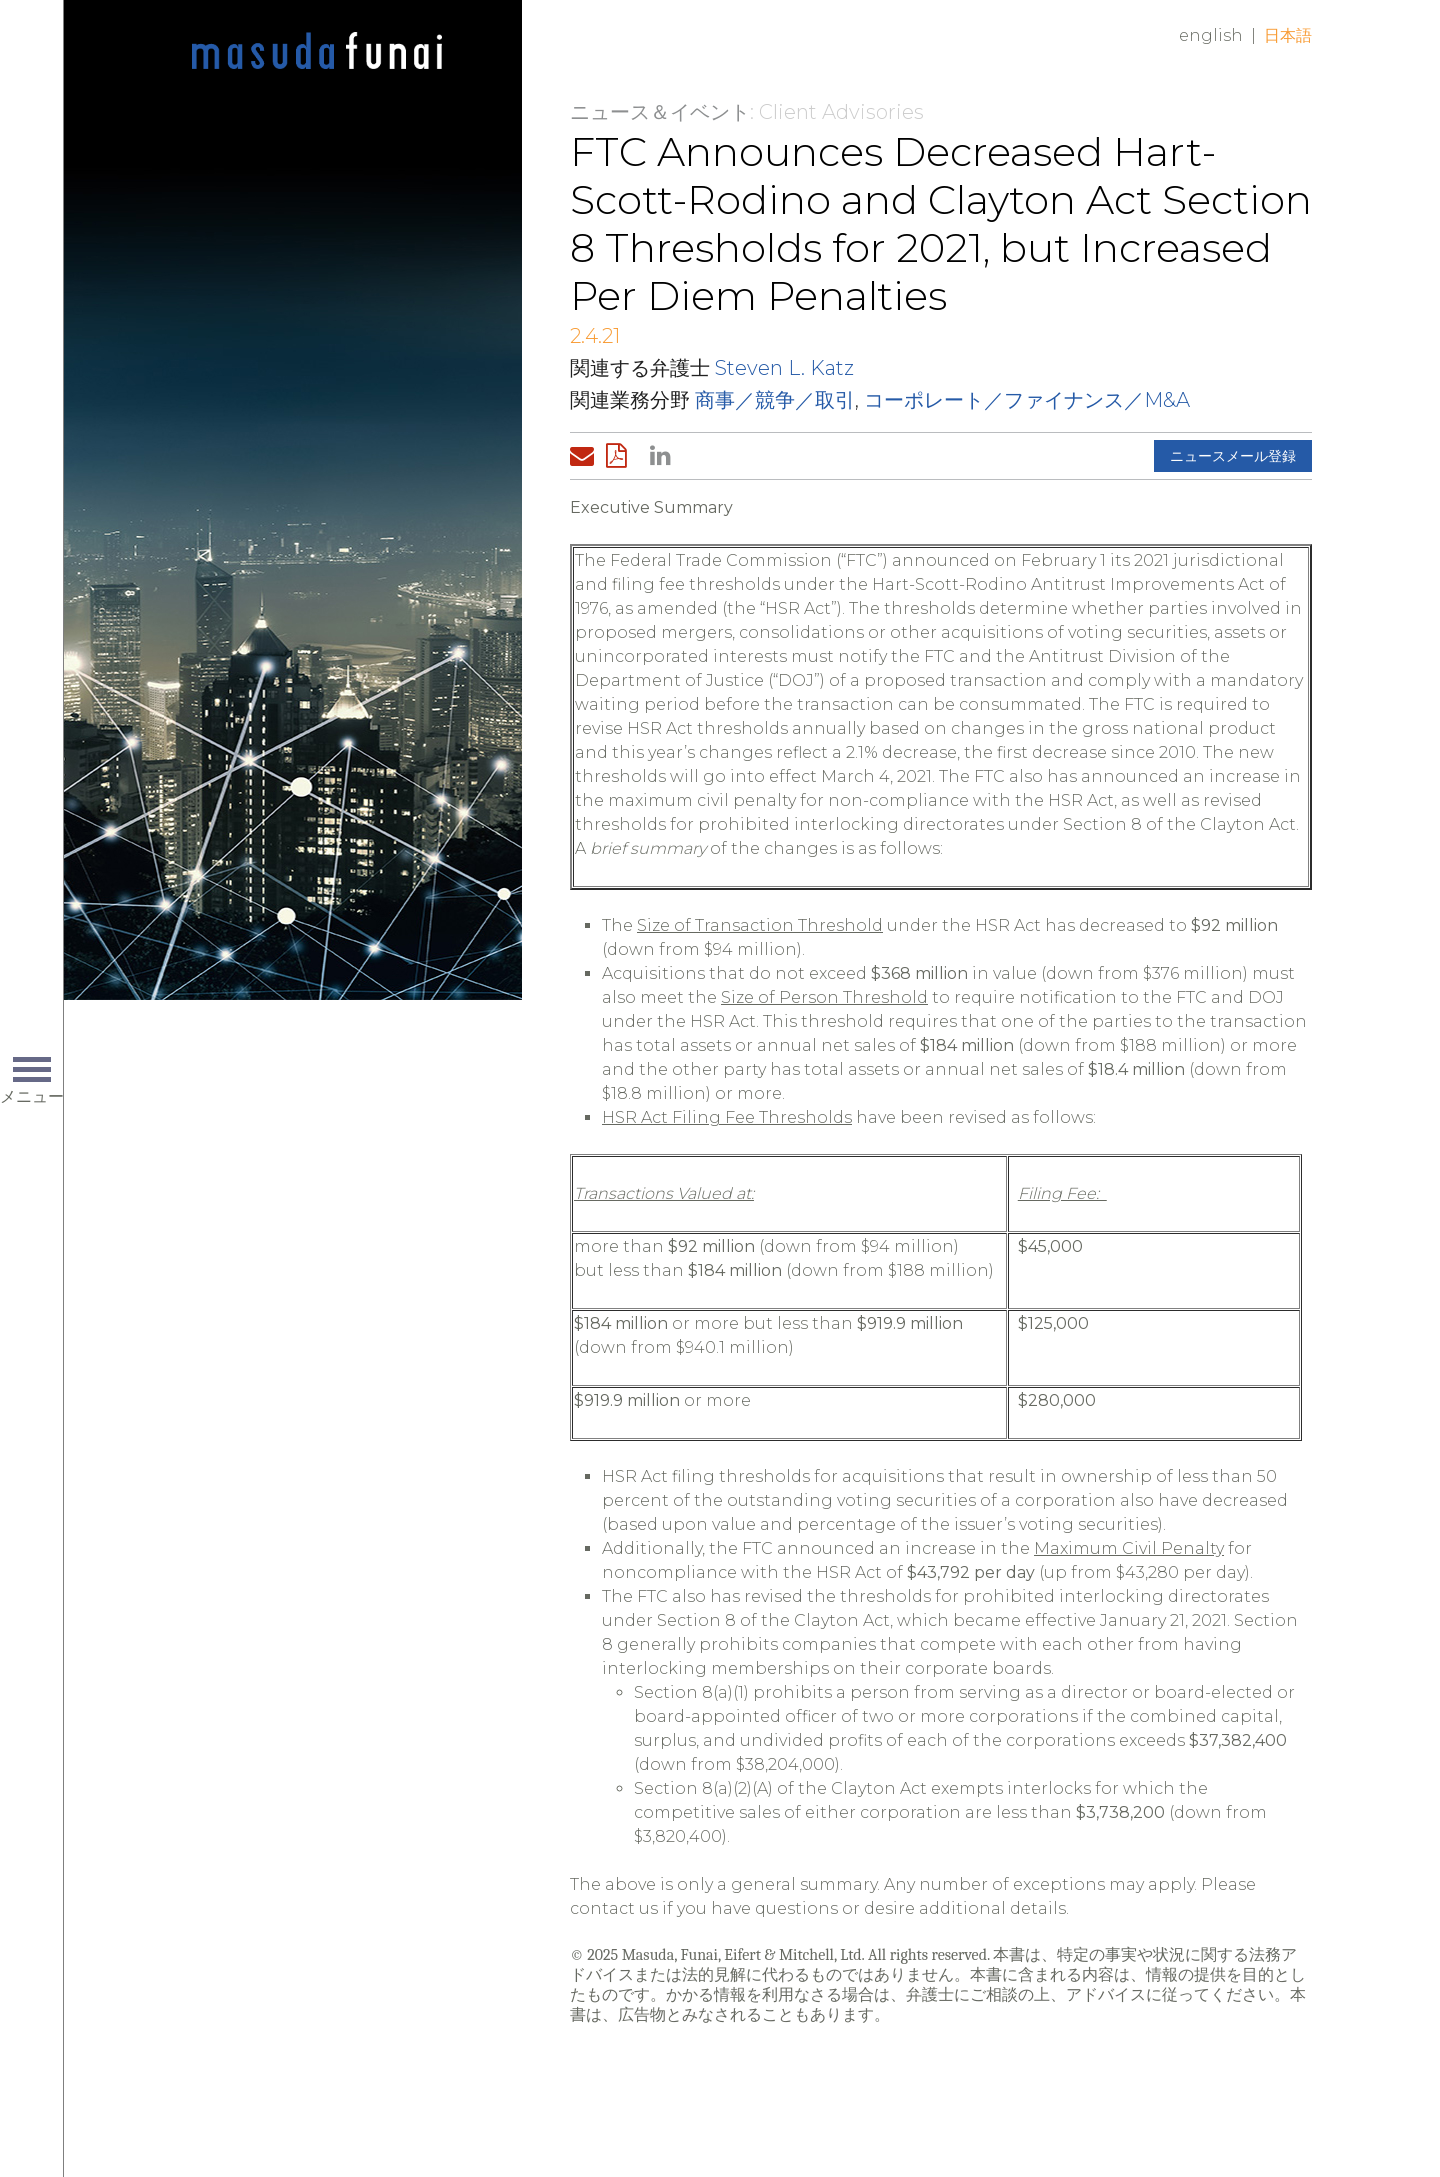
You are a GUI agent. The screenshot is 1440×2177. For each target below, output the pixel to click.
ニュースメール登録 (1233, 456)
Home (317, 52)
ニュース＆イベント (660, 112)
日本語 (1288, 35)
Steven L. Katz (784, 368)
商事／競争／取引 (775, 400)
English (1211, 35)
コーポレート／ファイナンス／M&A (1027, 400)
